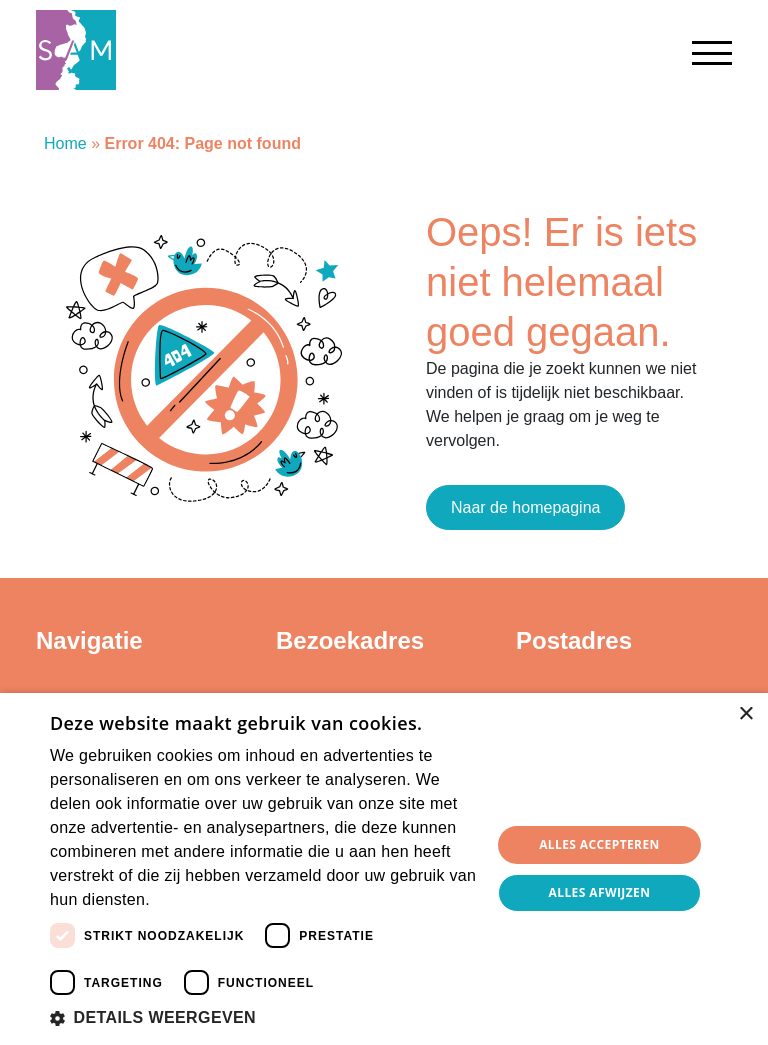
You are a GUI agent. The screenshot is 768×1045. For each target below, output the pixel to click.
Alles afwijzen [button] (600, 892)
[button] (264, 1018)
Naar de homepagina (525, 507)
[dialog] (384, 869)
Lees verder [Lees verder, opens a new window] (188, 901)
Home (65, 143)
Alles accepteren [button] (599, 844)
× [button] (745, 714)
